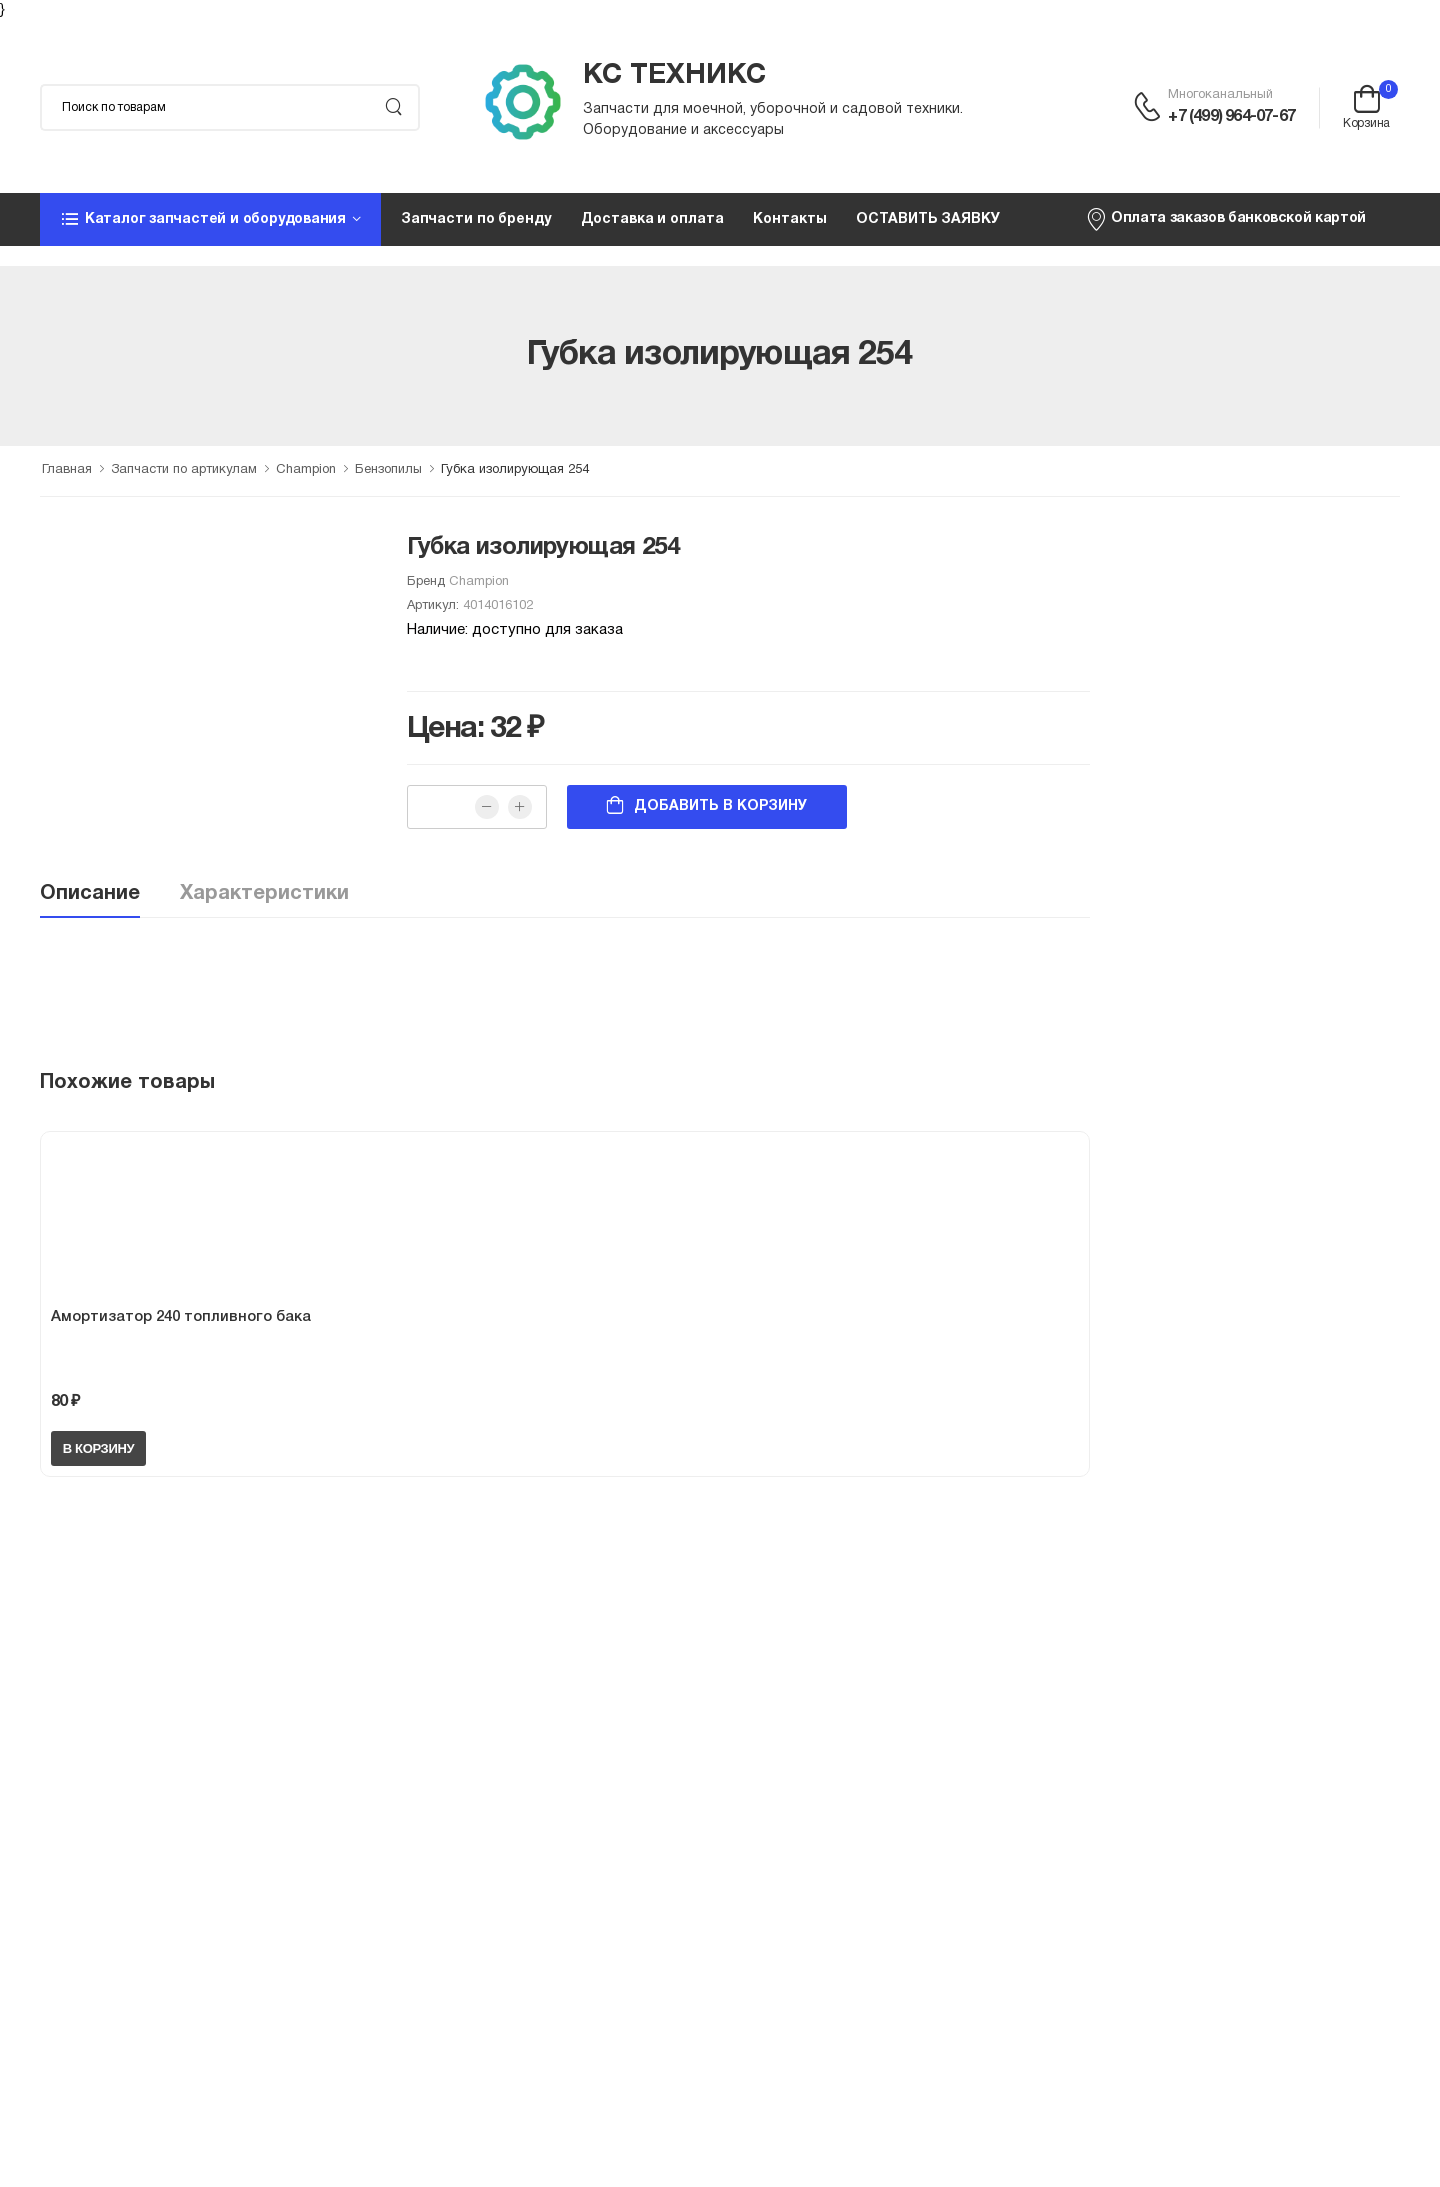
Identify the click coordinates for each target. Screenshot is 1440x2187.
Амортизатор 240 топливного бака (181, 1317)
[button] (210, 219)
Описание (90, 894)
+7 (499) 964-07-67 (1231, 117)
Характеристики (264, 894)
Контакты (789, 219)
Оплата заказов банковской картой (1225, 219)
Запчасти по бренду (476, 219)
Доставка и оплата (652, 219)
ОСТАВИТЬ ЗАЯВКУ (927, 219)
